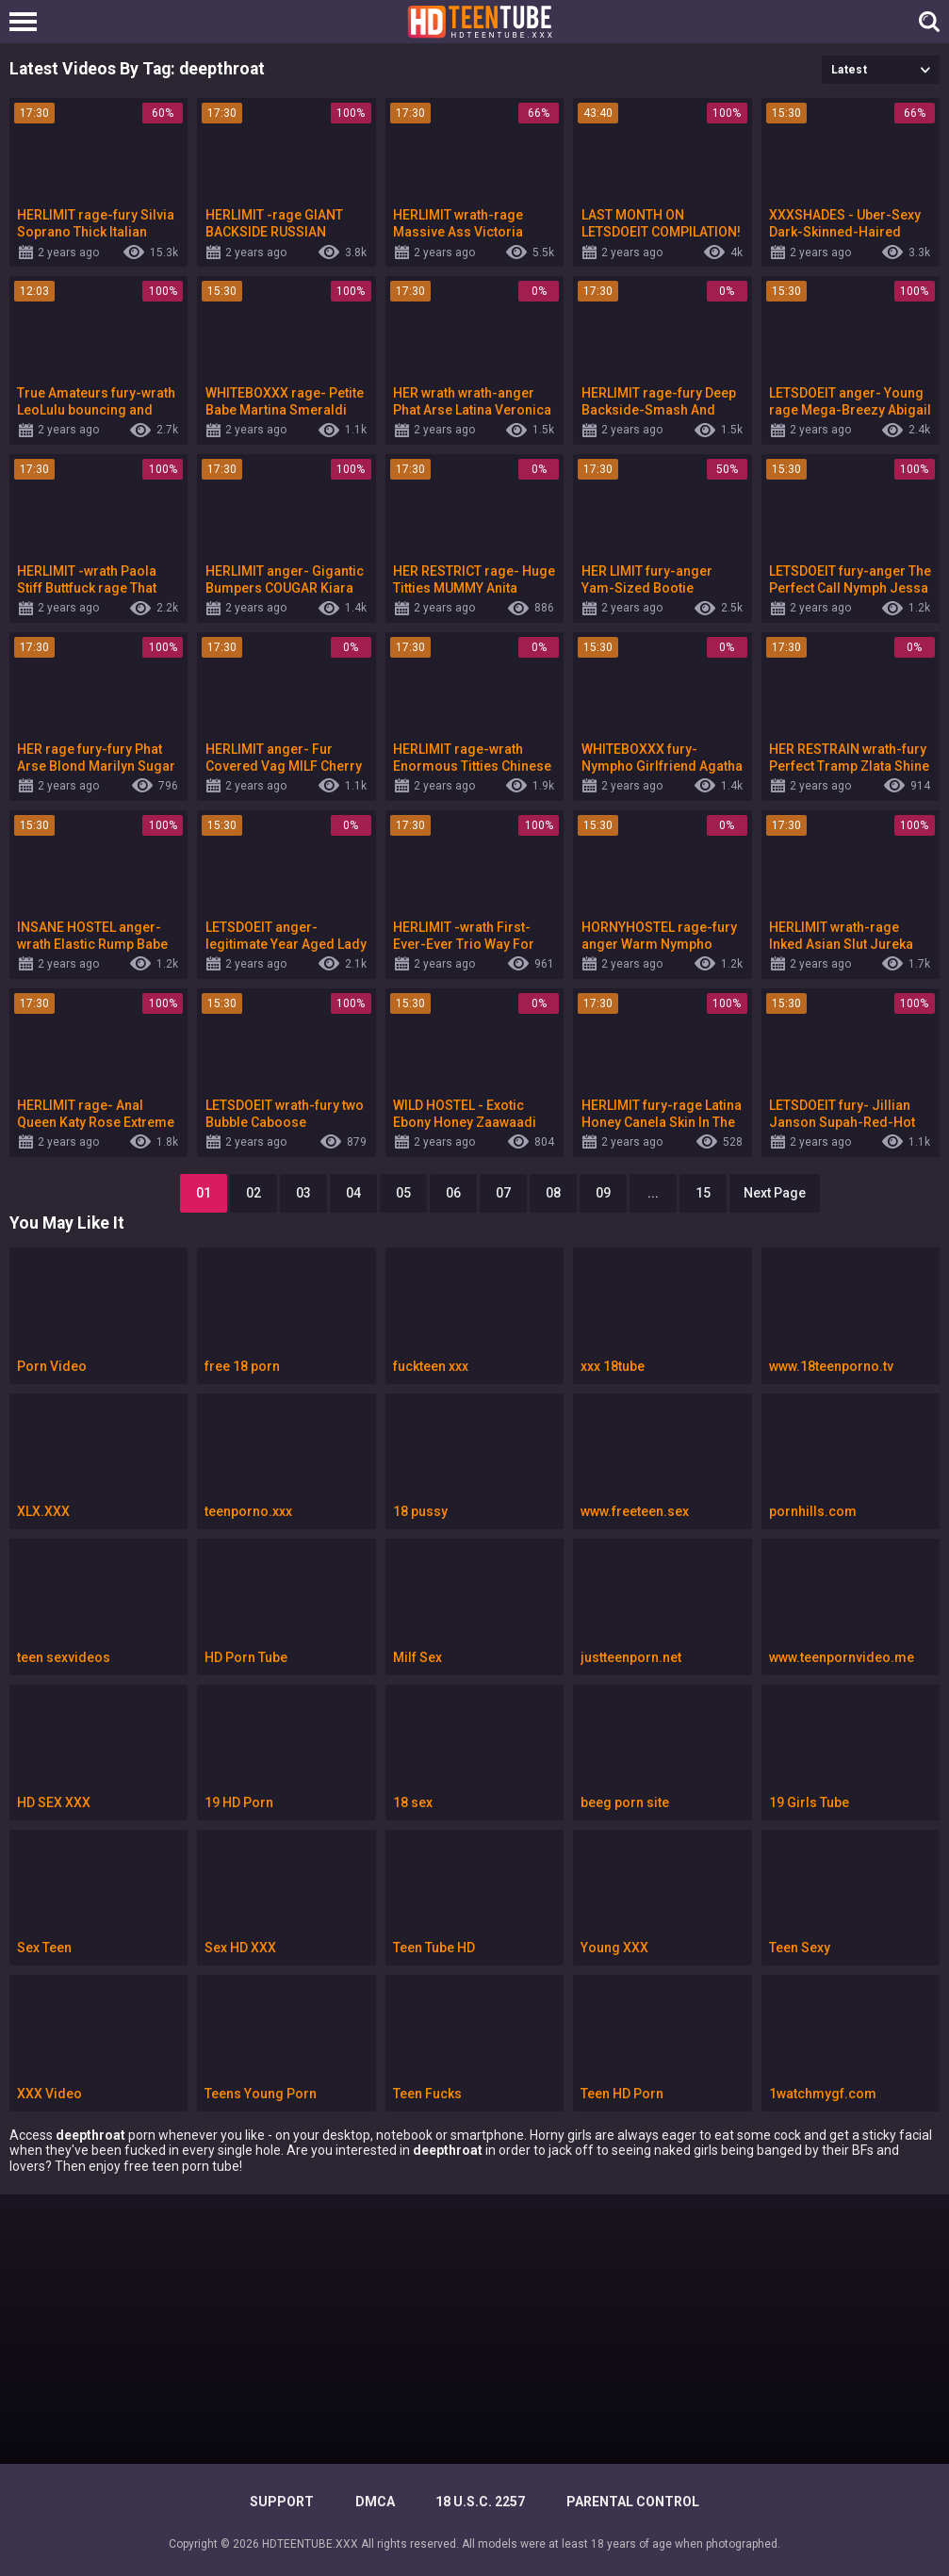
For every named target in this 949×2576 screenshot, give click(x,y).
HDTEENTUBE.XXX (310, 2544)
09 (603, 1192)
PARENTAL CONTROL (632, 2501)
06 (453, 1192)
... (653, 1192)
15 (703, 1192)
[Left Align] (27, 22)
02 (253, 1192)
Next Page (775, 1192)
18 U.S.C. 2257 (480, 2501)
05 (403, 1192)
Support (282, 2501)
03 (303, 1192)
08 (553, 1192)
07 (503, 1192)
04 (353, 1192)
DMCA (375, 2501)
